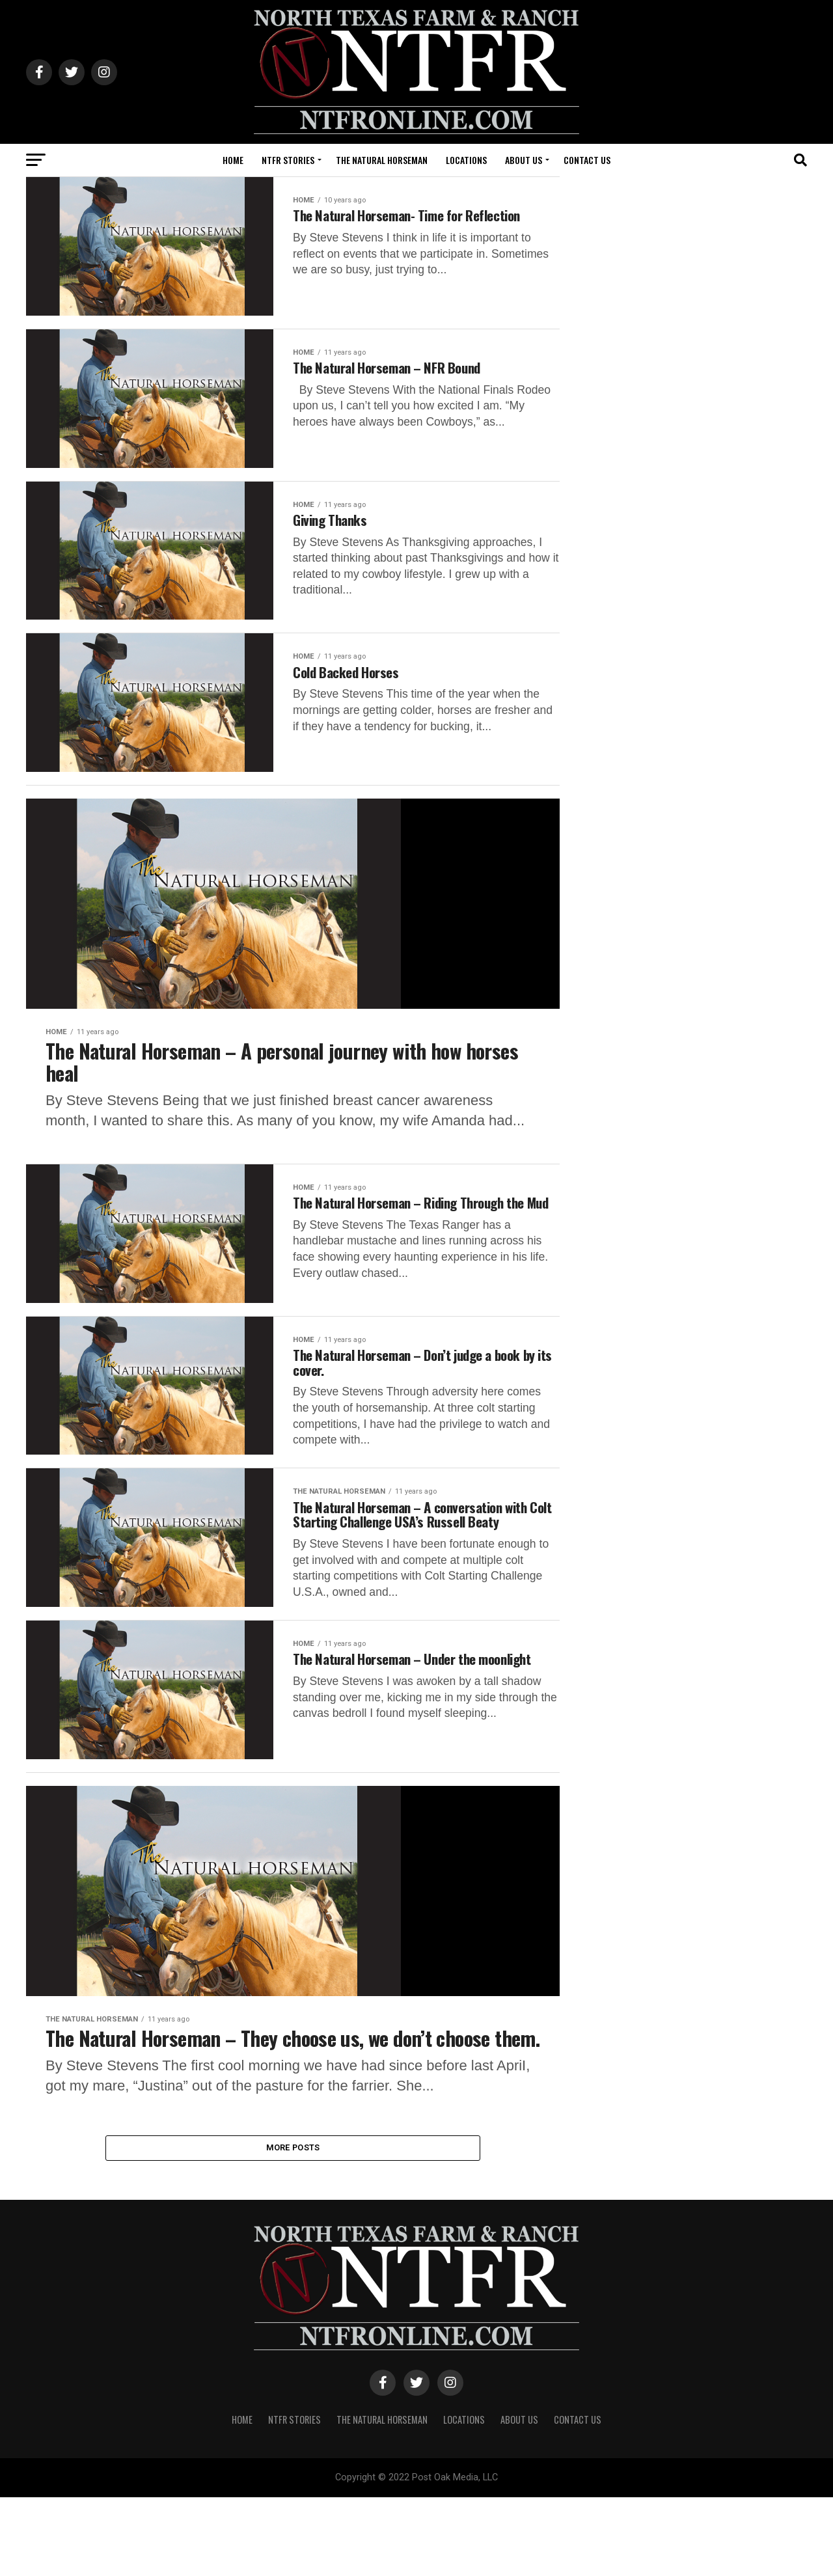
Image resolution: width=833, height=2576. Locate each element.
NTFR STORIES (288, 160)
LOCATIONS (466, 160)
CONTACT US (587, 160)
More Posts (293, 2224)
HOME (233, 160)
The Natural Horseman (382, 160)
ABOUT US (523, 160)
